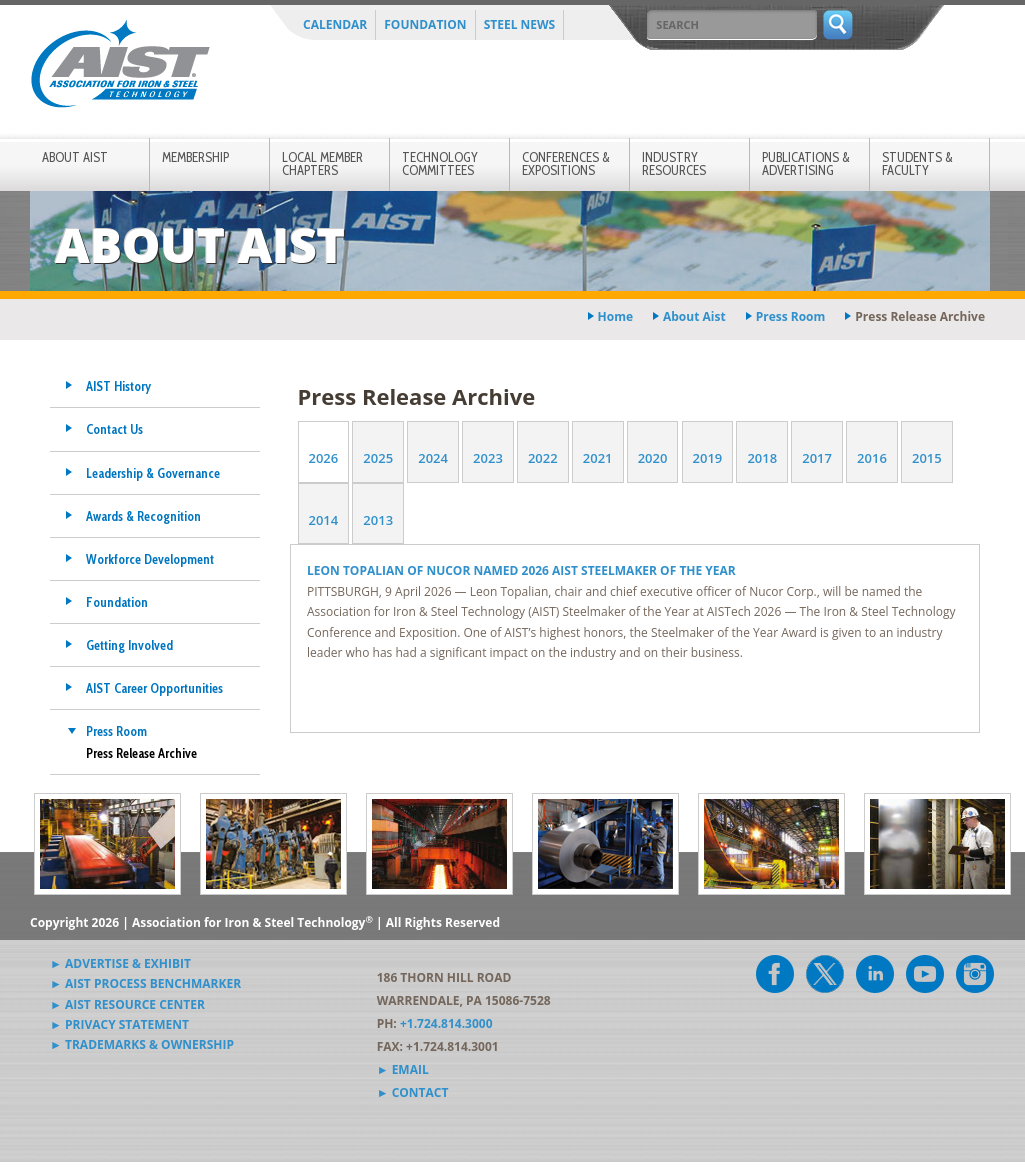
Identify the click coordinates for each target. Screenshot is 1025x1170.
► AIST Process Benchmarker (145, 983)
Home (615, 316)
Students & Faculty (917, 163)
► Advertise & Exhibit (120, 963)
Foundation (425, 24)
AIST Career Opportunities (154, 688)
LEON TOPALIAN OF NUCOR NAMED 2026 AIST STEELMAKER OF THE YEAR (523, 570)
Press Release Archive (141, 753)
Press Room (116, 731)
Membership (195, 157)
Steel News (520, 24)
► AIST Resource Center (127, 1004)
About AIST (75, 157)
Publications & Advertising (806, 163)
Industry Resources (674, 163)
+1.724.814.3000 (446, 1023)
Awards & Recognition (143, 516)
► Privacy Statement (119, 1024)
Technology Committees (440, 163)
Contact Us (114, 429)
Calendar (335, 24)
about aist (694, 316)
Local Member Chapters (322, 163)
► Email (403, 1069)
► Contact (413, 1092)
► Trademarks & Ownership (142, 1044)
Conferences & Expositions (566, 163)
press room (791, 316)
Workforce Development (150, 559)
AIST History (118, 386)
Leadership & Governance (153, 473)
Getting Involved (129, 645)
